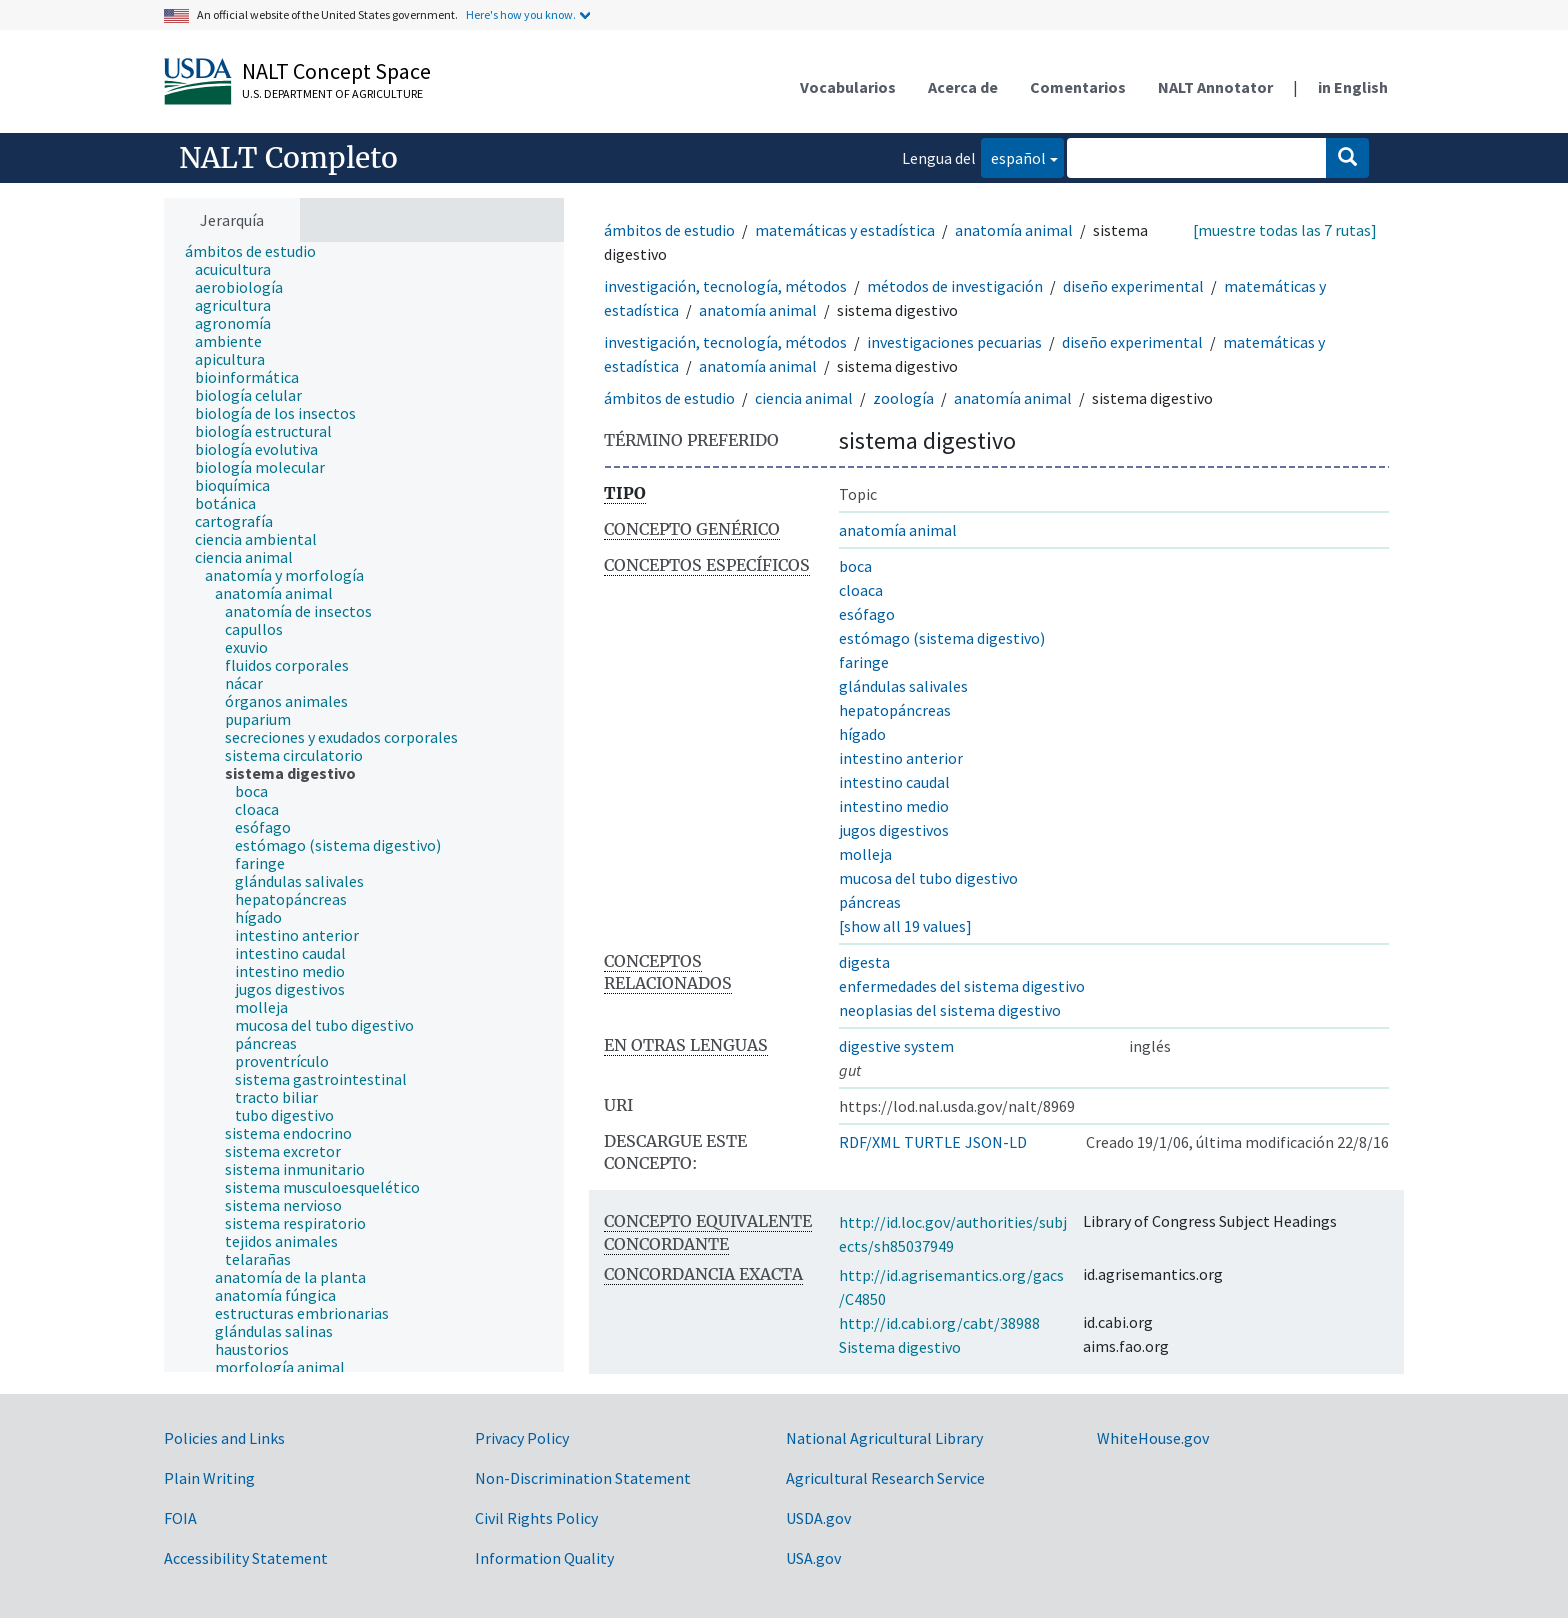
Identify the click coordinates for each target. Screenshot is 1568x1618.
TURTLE (932, 1142)
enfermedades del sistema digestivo (962, 986)
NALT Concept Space (336, 71)
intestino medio (894, 806)
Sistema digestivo (900, 1347)
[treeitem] (259, 251)
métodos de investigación (955, 286)
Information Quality (544, 1558)
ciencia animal (804, 398)
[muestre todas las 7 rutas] (1285, 230)
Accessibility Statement (246, 1558)
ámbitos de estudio (669, 230)
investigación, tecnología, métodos (725, 286)
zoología (903, 398)
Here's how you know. (521, 14)
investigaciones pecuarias (954, 342)
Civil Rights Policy (536, 1518)
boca (855, 566)
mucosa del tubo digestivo (928, 878)
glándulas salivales (903, 686)
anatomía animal (1014, 230)
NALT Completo (288, 158)
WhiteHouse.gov (1153, 1438)
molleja (865, 854)
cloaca (861, 590)
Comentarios (1078, 87)
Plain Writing (209, 1478)
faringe (864, 662)
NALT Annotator (1215, 87)
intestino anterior (901, 758)
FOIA (180, 1518)
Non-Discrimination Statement (583, 1478)
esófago (867, 614)
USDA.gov (818, 1518)
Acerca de (963, 87)
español (1013, 156)
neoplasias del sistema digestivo (950, 1010)
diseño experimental (1133, 286)
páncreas (870, 902)
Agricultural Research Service (885, 1478)
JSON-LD (996, 1142)
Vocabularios (848, 87)
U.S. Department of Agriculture (332, 93)
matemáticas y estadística (845, 230)
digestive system (896, 1046)
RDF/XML (869, 1142)
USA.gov (813, 1558)
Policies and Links (224, 1438)
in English (1353, 87)
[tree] (364, 807)
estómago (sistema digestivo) (942, 638)
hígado (862, 734)
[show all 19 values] (905, 926)
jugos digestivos (894, 830)
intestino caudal (894, 782)
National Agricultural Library (884, 1438)
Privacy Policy (522, 1438)
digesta (864, 962)
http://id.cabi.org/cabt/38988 (939, 1323)
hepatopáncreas (895, 710)
